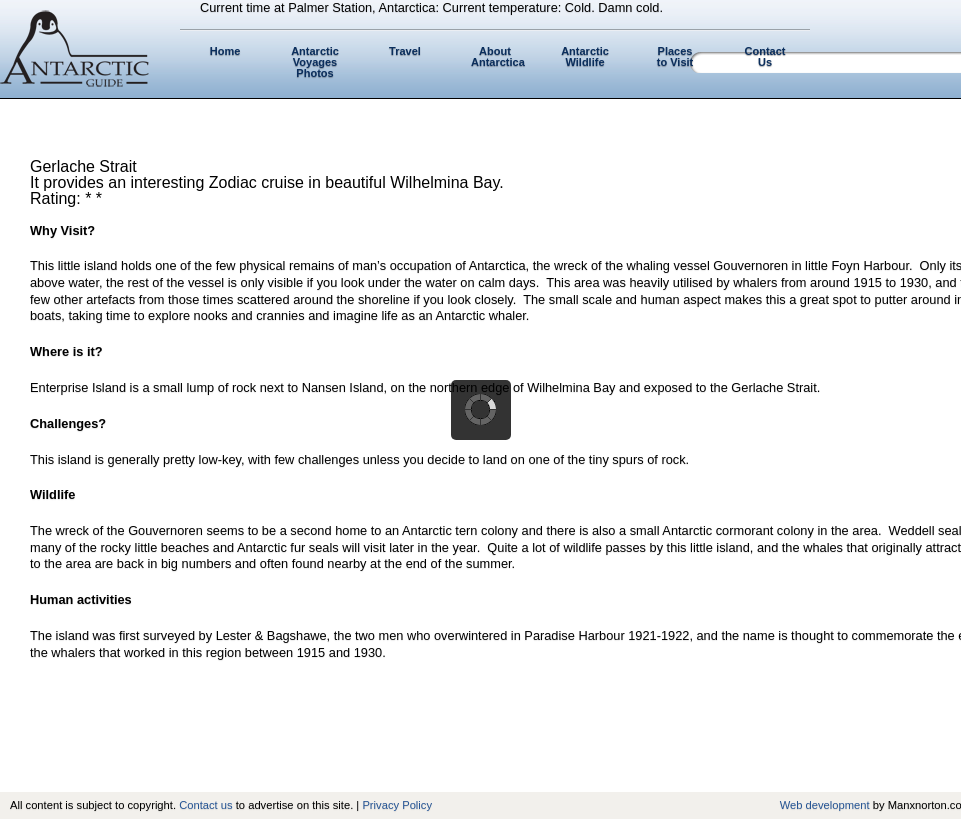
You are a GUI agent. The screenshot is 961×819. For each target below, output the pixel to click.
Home (225, 51)
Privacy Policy (397, 805)
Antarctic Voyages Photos (315, 62)
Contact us (205, 805)
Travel (405, 51)
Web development (825, 805)
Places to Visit (675, 56)
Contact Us (765, 56)
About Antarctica (498, 56)
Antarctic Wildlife (585, 56)
